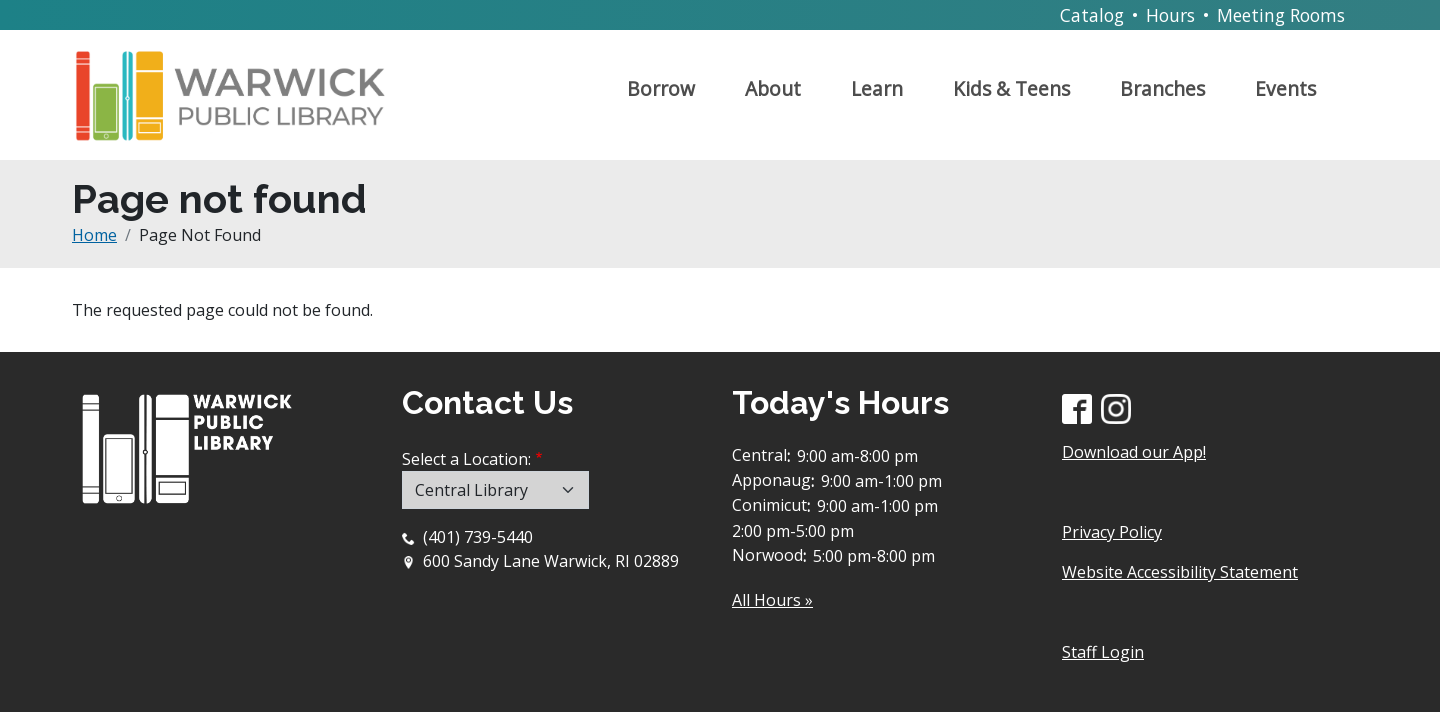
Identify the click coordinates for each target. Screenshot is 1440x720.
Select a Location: (466, 459)
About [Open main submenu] (773, 88)
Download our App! (1134, 452)
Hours (1170, 15)
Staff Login (1103, 652)
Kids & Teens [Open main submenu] (1011, 88)
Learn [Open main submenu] (877, 88)
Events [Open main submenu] (1285, 88)
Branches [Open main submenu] (1162, 88)
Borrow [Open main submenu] (661, 88)
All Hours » (772, 600)
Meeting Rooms (1281, 15)
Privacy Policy (1112, 532)
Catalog (1092, 15)
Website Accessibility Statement (1180, 572)
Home (94, 235)
